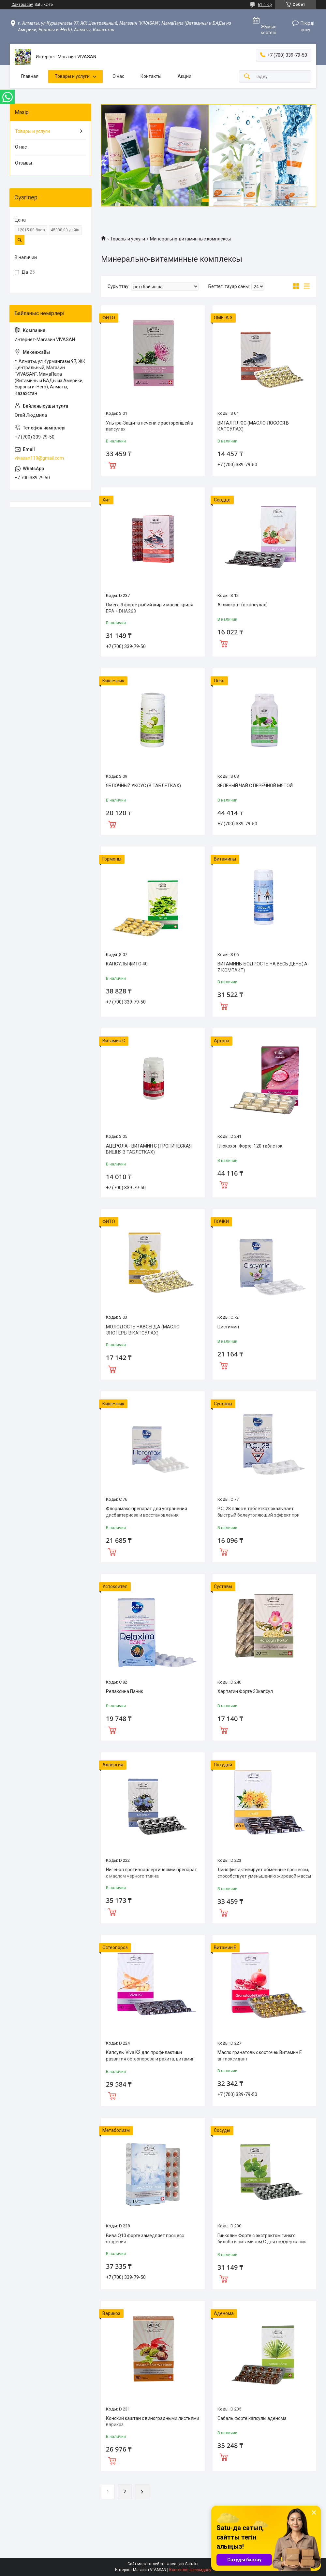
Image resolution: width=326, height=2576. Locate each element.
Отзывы (23, 163)
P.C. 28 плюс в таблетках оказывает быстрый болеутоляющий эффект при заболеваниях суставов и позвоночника (260, 1515)
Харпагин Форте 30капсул (245, 1691)
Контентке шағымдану (190, 2570)
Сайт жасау (22, 4)
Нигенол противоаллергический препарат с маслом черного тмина (151, 1873)
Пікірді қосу (307, 26)
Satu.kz (192, 2564)
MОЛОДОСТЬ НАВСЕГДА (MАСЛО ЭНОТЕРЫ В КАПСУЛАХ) (143, 1330)
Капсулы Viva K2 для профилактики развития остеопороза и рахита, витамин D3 (150, 2059)
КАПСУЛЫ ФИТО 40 (127, 963)
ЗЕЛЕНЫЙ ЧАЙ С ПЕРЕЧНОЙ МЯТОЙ (255, 785)
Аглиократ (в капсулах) (242, 604)
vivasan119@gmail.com (39, 458)
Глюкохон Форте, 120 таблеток (249, 1146)
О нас (118, 76)
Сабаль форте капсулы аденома (252, 2418)
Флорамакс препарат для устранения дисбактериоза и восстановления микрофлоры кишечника (146, 1515)
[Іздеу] (247, 77)
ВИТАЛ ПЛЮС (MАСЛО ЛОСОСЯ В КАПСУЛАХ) (253, 426)
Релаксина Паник (124, 1691)
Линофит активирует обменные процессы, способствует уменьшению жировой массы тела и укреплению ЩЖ (264, 1876)
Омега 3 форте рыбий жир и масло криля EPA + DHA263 (149, 608)
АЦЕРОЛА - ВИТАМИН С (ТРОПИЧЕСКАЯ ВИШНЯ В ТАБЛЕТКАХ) (149, 1149)
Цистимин (228, 1326)
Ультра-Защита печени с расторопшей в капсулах (149, 426)
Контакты (151, 76)
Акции (184, 76)
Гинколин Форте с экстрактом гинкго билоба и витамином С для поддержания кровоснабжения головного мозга (261, 2242)
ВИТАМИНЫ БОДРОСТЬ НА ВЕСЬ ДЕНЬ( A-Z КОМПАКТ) (263, 967)
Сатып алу (112, 464)
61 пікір (265, 4)
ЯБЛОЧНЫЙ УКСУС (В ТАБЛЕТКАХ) (143, 785)
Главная (29, 76)
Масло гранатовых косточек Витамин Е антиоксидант (259, 2056)
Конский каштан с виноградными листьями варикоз (152, 2421)
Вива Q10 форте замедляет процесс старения (145, 2239)
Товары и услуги (72, 76)
